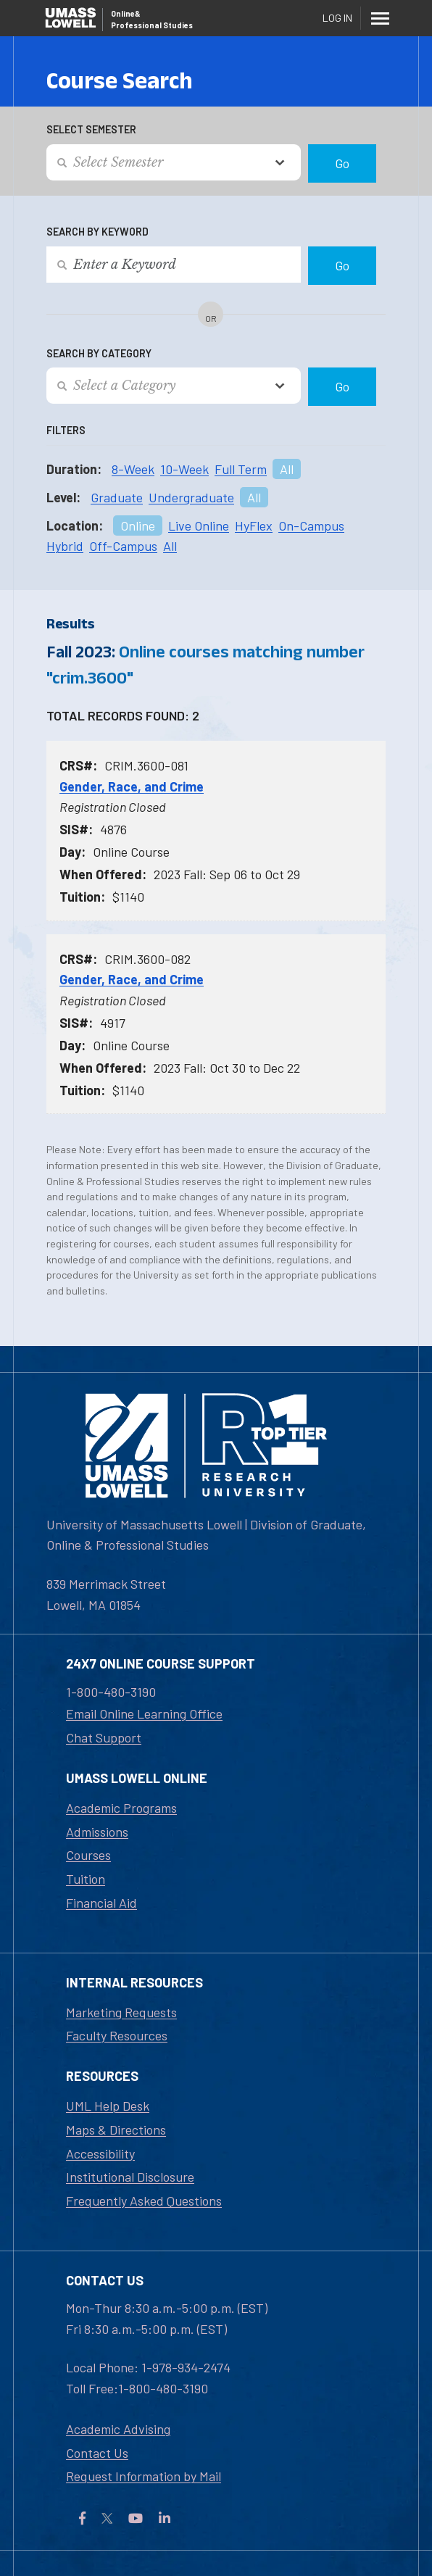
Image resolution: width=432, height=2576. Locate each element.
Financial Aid (101, 1903)
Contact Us (97, 2453)
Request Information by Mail (143, 2476)
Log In (337, 18)
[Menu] (380, 18)
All (287, 469)
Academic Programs (121, 1808)
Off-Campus (123, 546)
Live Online (198, 525)
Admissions (97, 1832)
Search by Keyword (97, 231)
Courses (88, 1855)
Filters (66, 430)
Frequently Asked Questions (144, 2201)
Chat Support (103, 1737)
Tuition (85, 1879)
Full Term (241, 469)
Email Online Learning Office (144, 1713)
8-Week (133, 469)
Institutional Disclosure (130, 2177)
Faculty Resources (116, 2035)
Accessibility (100, 2153)
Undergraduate (191, 497)
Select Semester (91, 129)
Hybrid (64, 546)
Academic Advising (118, 2429)
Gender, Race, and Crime (131, 786)
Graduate (117, 497)
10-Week (184, 469)
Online (137, 525)
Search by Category (98, 353)
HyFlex (254, 525)
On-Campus (311, 525)
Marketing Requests (121, 2012)
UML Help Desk (107, 2106)
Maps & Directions (116, 2129)
